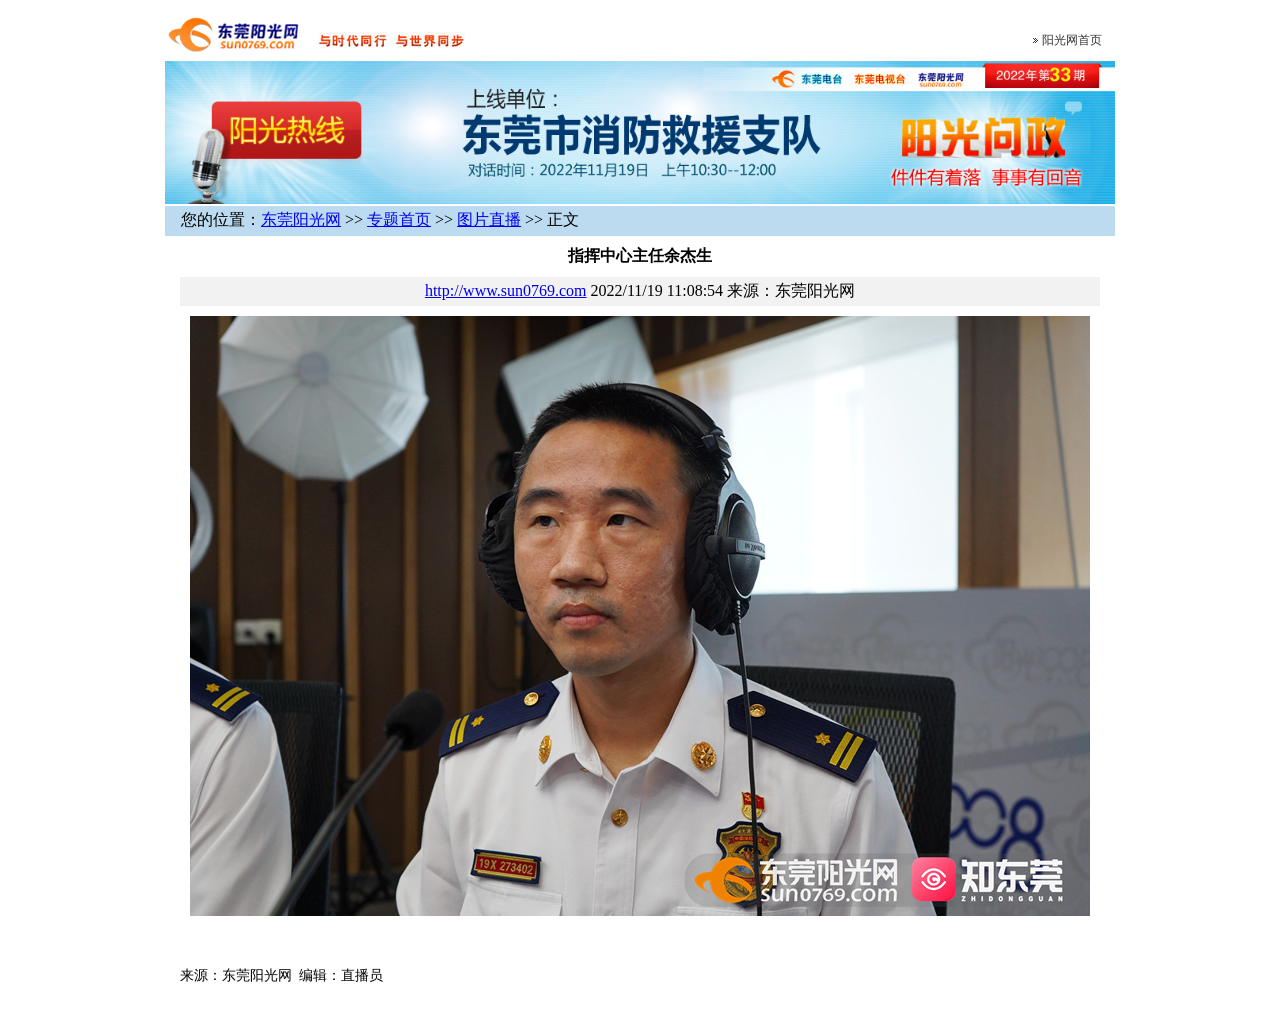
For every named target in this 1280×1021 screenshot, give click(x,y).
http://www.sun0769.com (506, 290)
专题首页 (399, 219)
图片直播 (489, 219)
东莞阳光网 (301, 219)
